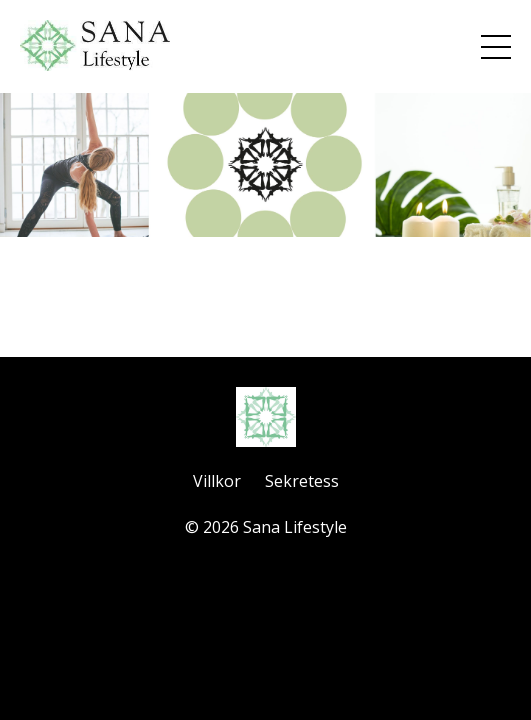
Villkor (217, 481)
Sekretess (302, 481)
